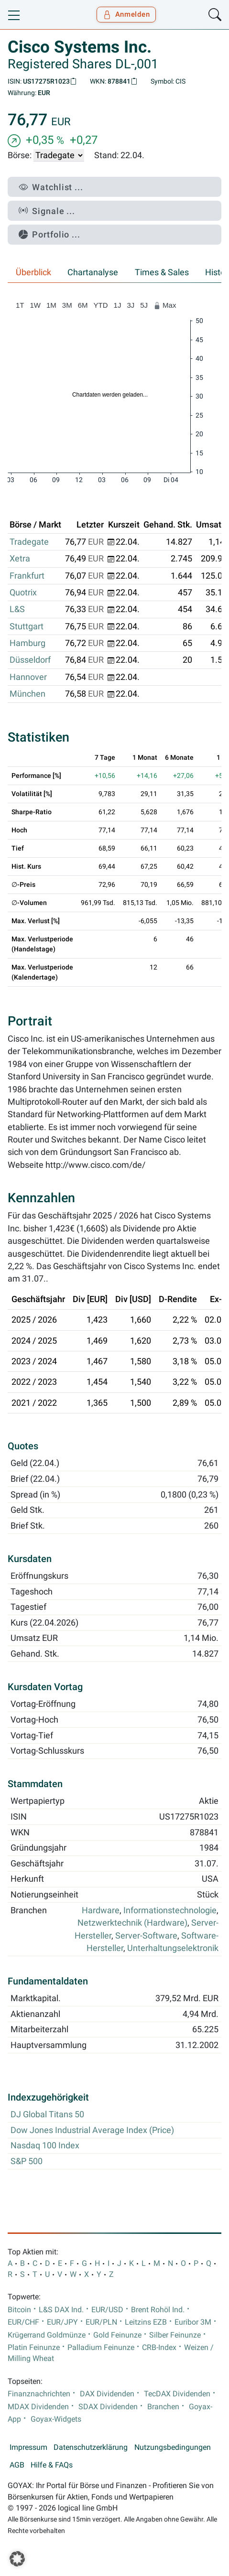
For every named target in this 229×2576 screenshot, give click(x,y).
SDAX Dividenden (108, 2407)
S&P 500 (27, 2161)
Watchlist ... (51, 187)
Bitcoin (19, 2310)
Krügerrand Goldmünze (47, 2335)
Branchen (163, 2407)
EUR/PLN (101, 2322)
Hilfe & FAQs (52, 2465)
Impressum (28, 2447)
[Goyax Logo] (35, 15)
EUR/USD (107, 2310)
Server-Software (146, 1935)
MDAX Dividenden (38, 2407)
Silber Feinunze (175, 2335)
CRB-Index (159, 2347)
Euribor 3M (192, 2322)
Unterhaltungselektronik (172, 1948)
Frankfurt (27, 576)
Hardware (101, 1910)
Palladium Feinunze (100, 2347)
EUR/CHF (23, 2322)
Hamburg (27, 643)
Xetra (20, 558)
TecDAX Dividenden (177, 2394)
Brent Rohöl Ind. (158, 2310)
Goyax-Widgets (56, 2419)
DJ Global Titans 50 (47, 2114)
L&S (17, 609)
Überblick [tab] (33, 272)
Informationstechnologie (170, 1910)
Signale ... (47, 211)
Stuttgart (27, 626)
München (27, 694)
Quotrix (23, 592)
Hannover (28, 677)
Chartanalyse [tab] (92, 272)
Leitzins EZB (146, 2322)
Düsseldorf (30, 660)
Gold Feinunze (117, 2335)
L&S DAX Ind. (61, 2310)
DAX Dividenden (107, 2394)
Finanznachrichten (39, 2394)
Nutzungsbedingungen (172, 2447)
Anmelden (126, 14)
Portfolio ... (49, 234)
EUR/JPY (62, 2322)
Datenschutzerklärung (91, 2447)
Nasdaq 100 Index (45, 2145)
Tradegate (29, 542)
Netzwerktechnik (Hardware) (132, 1923)
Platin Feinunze (34, 2347)
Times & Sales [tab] (162, 272)
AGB (17, 2465)
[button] (17, 2559)
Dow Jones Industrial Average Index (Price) (92, 2130)
